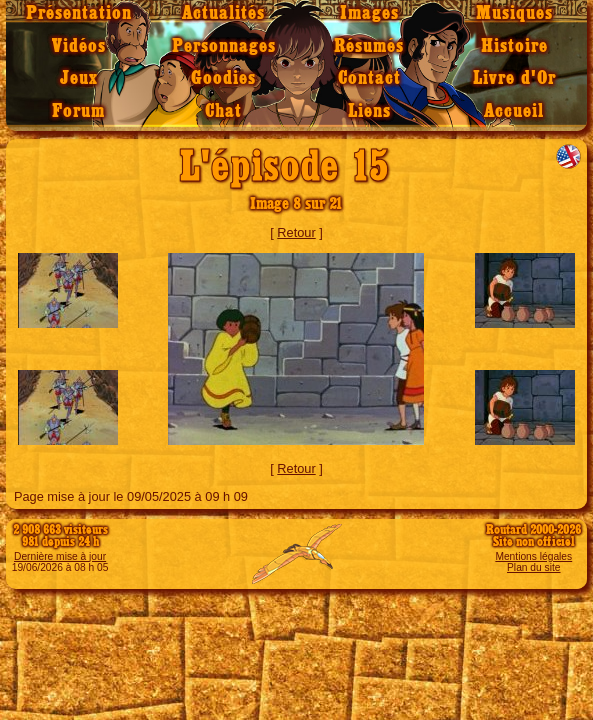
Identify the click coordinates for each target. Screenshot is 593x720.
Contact (369, 78)
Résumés (369, 46)
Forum (78, 111)
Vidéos (79, 46)
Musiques (514, 13)
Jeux (79, 78)
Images (369, 13)
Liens (369, 111)
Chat (223, 111)
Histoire (514, 46)
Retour (296, 232)
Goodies (223, 78)
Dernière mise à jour (60, 556)
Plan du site (533, 567)
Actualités (223, 13)
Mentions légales (533, 556)
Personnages (224, 46)
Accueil (514, 111)
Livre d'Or (514, 78)
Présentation (79, 13)
